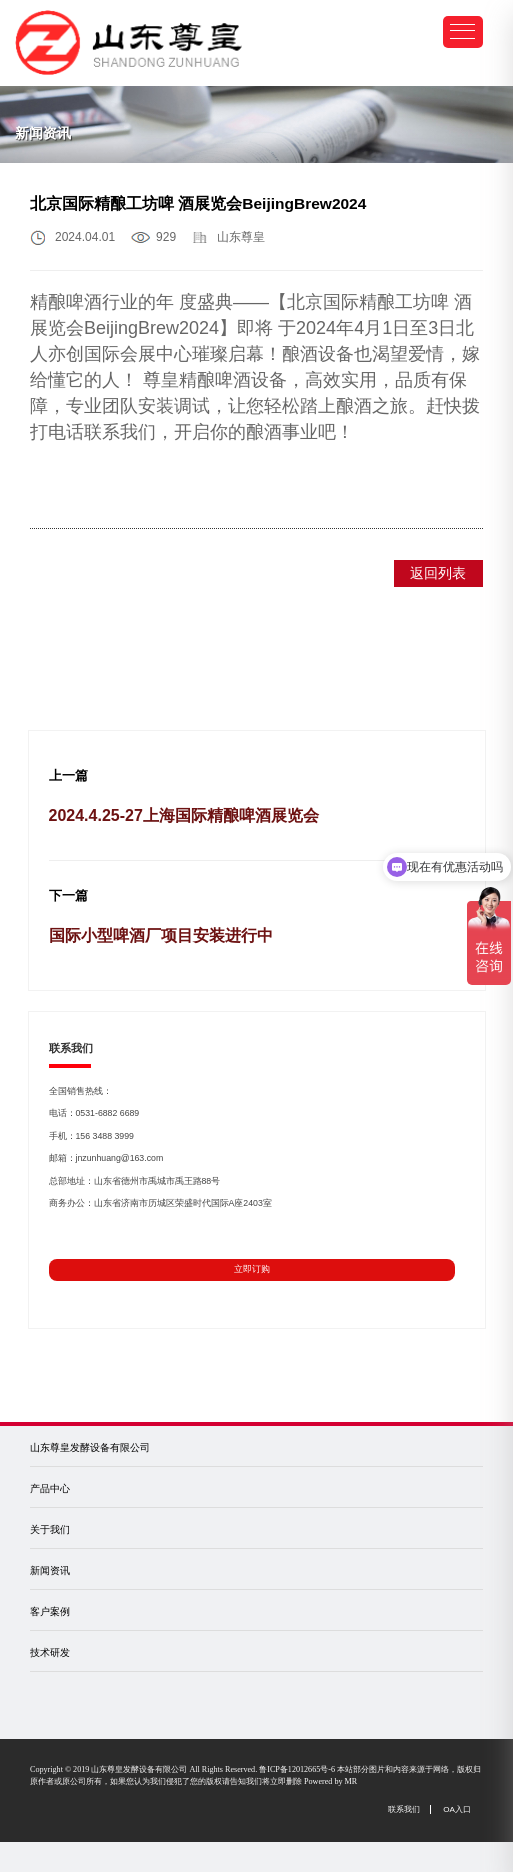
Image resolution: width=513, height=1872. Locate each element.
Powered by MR (330, 1781)
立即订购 (252, 1269)
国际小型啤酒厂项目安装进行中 (161, 935)
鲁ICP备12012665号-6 (297, 1769)
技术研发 (50, 1652)
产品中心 (50, 1488)
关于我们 (50, 1529)
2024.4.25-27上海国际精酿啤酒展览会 (184, 815)
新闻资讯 (50, 1570)
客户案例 (50, 1611)
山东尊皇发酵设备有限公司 (90, 1447)
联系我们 (404, 1809)
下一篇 (68, 896)
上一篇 (68, 776)
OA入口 (457, 1809)
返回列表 (438, 573)
